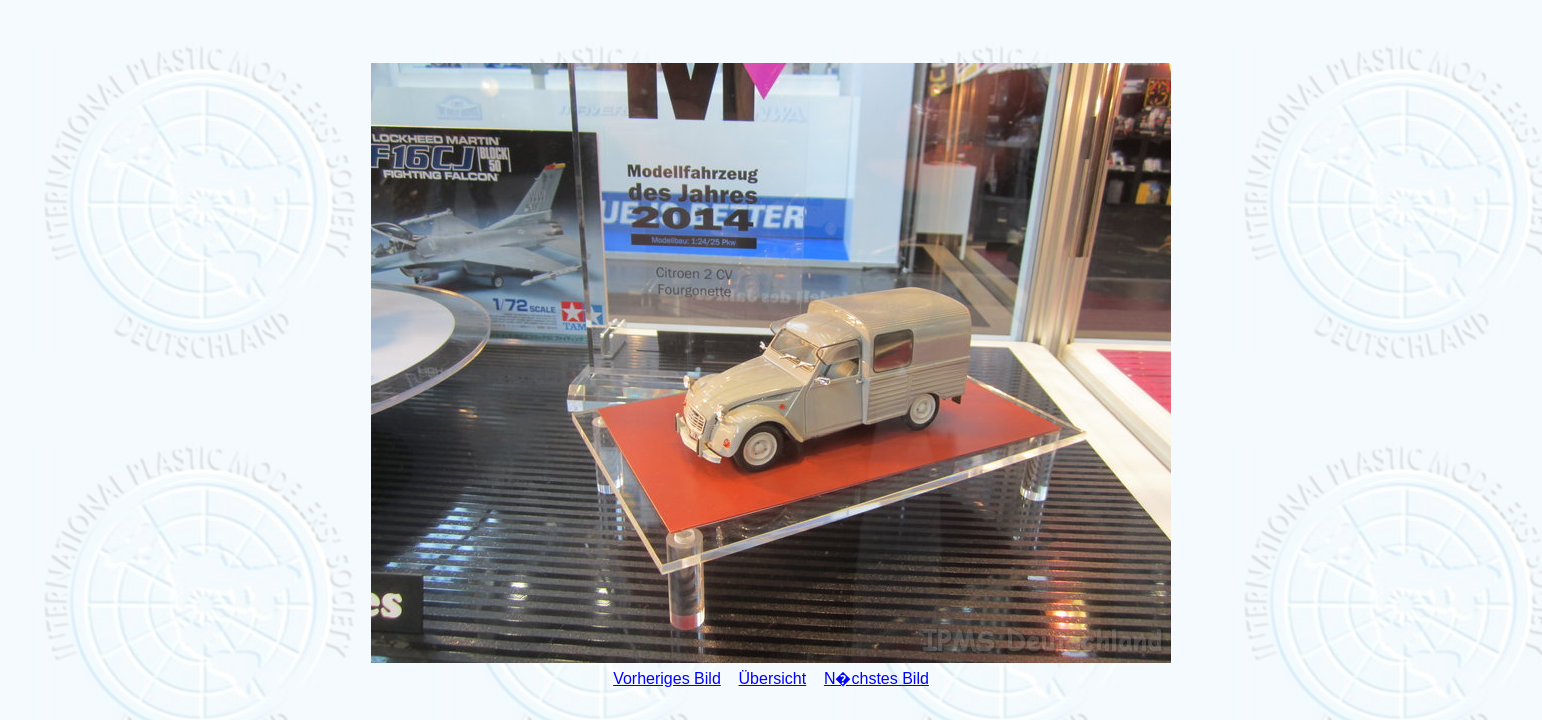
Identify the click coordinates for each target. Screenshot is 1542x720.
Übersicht (773, 678)
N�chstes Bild (876, 678)
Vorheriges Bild (667, 678)
